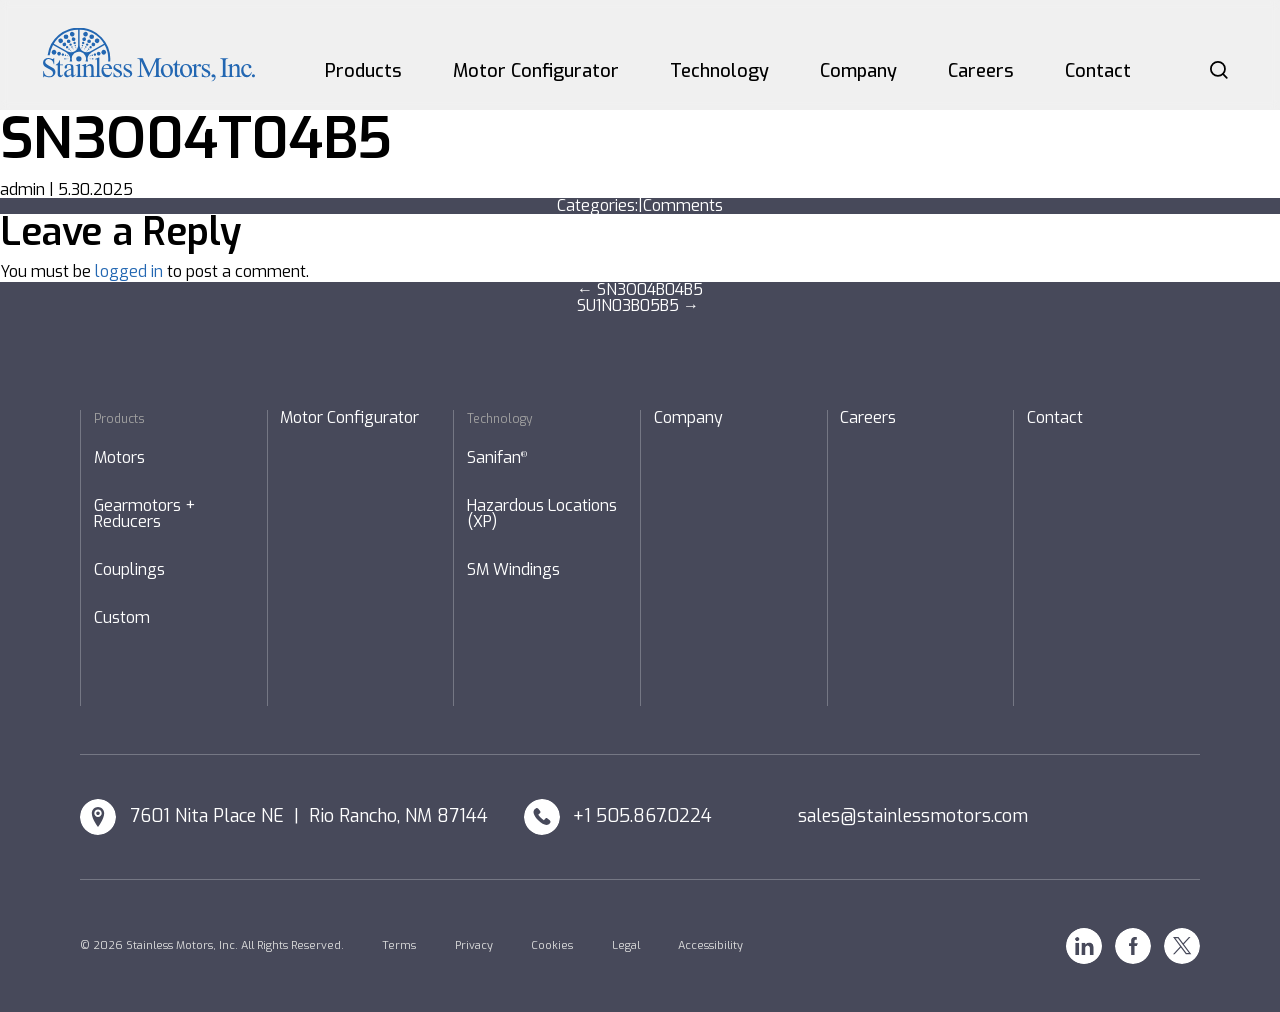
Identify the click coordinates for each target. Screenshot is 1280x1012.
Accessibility (710, 945)
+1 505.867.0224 (642, 816)
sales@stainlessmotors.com (913, 816)
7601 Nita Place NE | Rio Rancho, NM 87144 (309, 816)
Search (1219, 70)
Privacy (474, 945)
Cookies (552, 945)
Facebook (1133, 946)
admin (22, 189)
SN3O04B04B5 (640, 289)
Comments (683, 205)
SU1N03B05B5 (638, 305)
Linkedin (1084, 946)
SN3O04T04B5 (196, 138)
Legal (626, 945)
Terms (399, 945)
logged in (129, 271)
